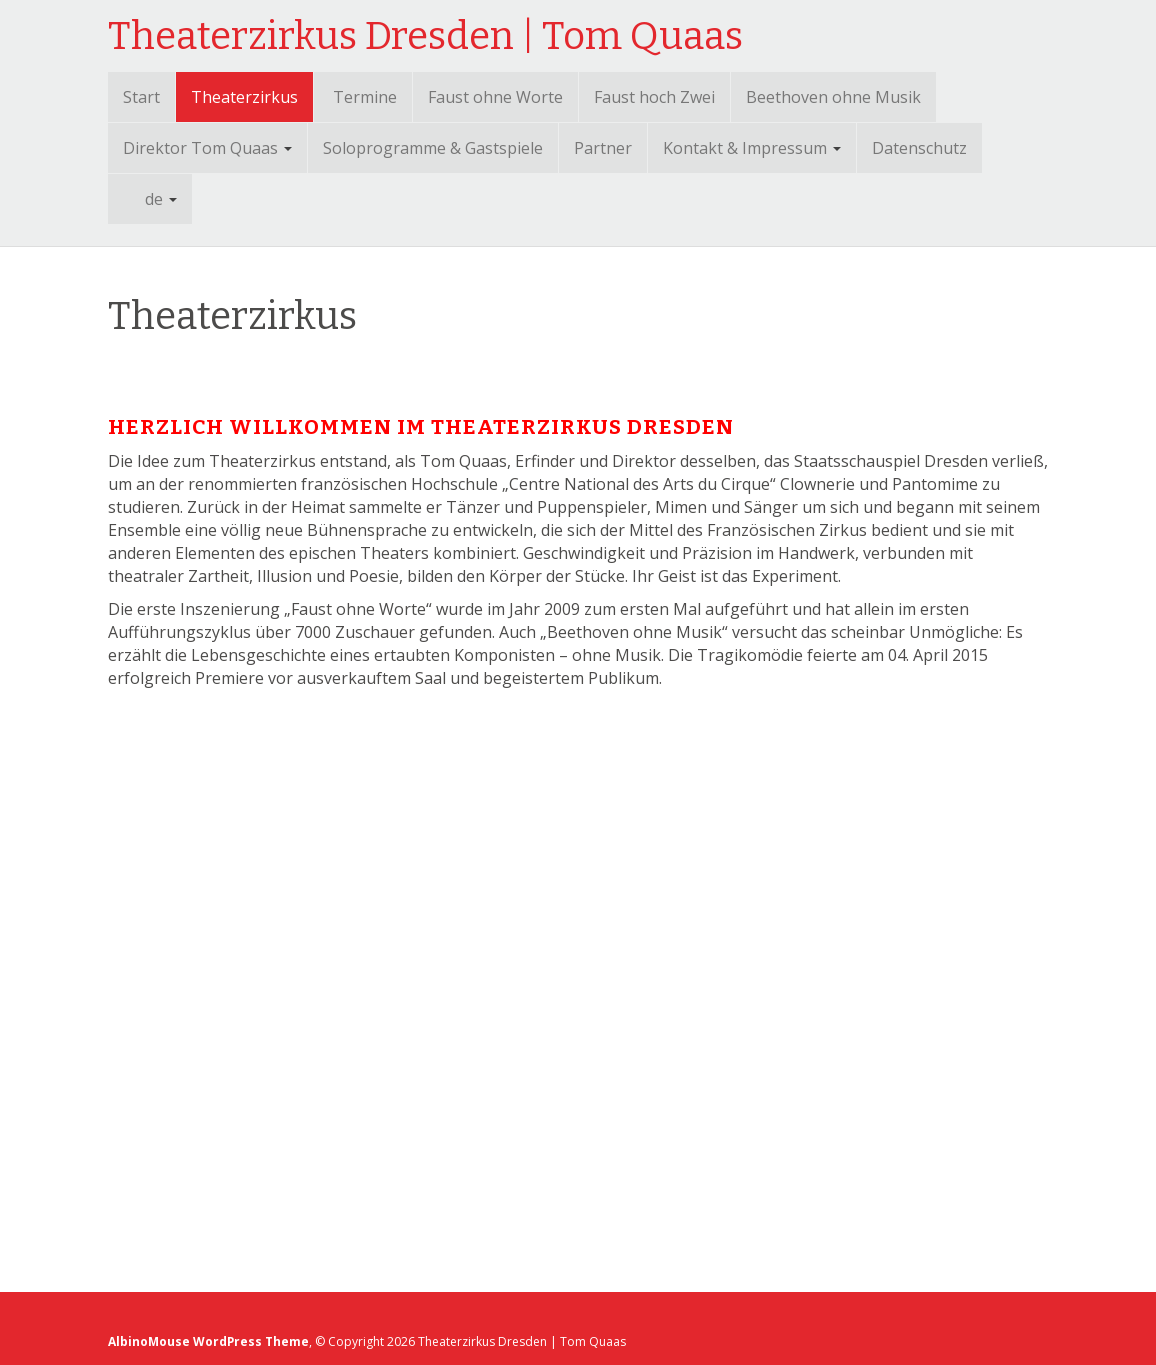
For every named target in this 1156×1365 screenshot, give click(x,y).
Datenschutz (919, 148)
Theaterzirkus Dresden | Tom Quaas (425, 36)
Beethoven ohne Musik (833, 97)
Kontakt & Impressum (752, 148)
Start (141, 97)
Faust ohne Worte (495, 97)
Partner (603, 148)
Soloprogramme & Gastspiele (433, 148)
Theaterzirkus (244, 97)
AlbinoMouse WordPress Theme (209, 1341)
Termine (365, 97)
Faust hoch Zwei (654, 97)
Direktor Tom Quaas (207, 148)
